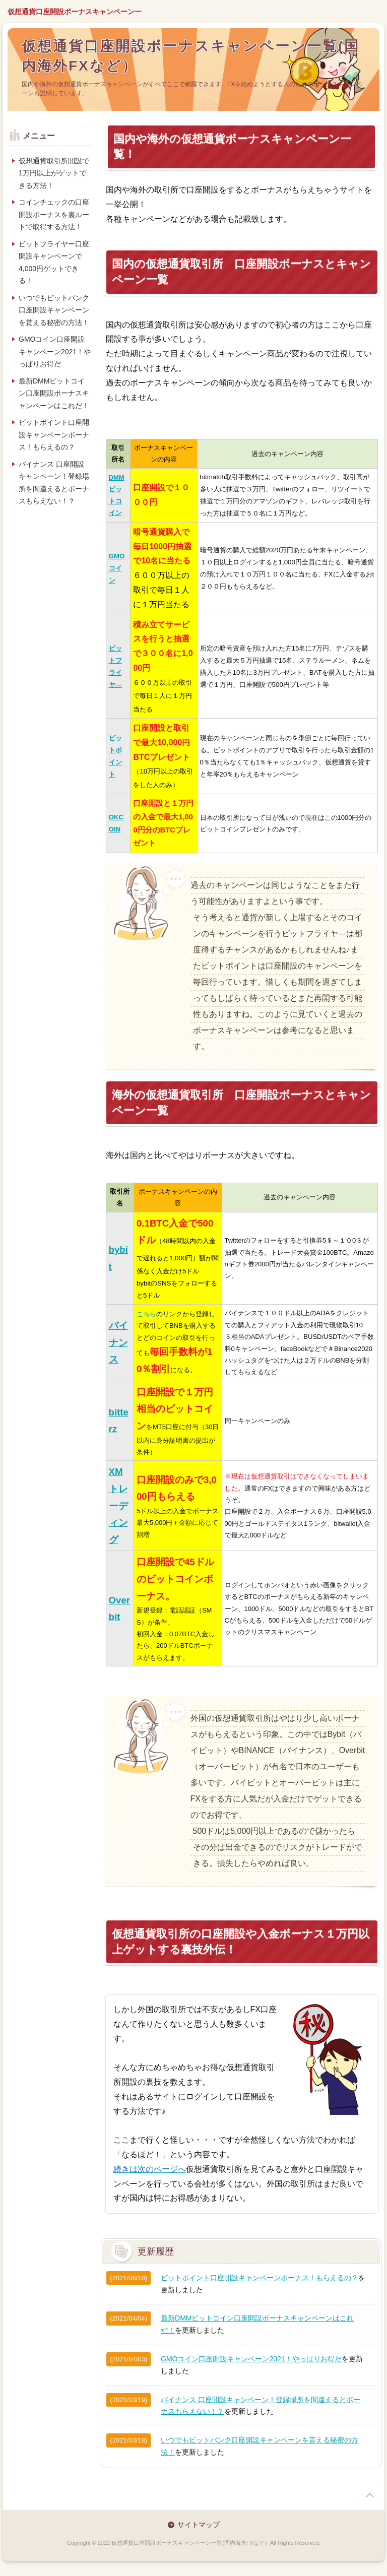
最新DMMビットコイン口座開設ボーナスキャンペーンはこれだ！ (54, 393)
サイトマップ (198, 2525)
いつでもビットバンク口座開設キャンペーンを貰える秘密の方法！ (54, 310)
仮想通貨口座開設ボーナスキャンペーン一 (75, 12)
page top (369, 2495)
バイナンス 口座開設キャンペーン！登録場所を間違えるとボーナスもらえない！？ (54, 482)
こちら (146, 1314)
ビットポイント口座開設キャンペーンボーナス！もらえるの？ (259, 2278)
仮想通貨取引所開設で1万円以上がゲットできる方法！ (54, 173)
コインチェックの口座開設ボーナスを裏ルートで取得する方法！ (54, 214)
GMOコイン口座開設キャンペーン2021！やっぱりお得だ (251, 2359)
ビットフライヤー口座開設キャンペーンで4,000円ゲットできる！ (54, 262)
